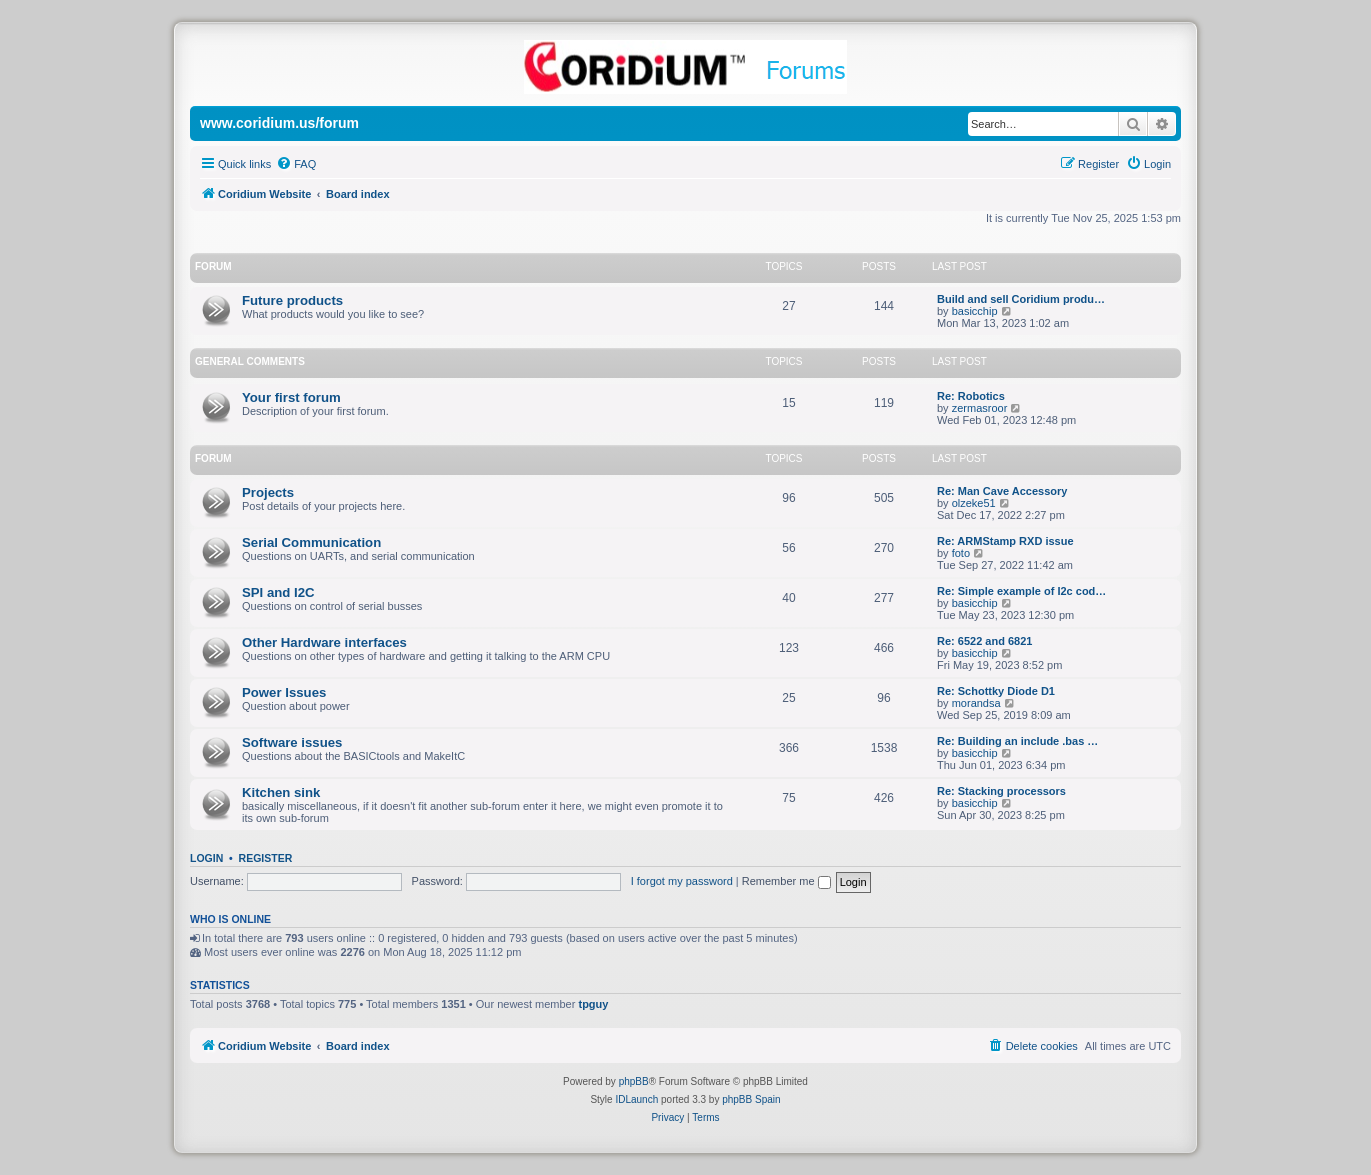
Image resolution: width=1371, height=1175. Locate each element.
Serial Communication (311, 542)
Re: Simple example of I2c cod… (1021, 591)
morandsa (976, 703)
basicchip (975, 311)
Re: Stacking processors (1001, 791)
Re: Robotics (971, 396)
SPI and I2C (278, 592)
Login (206, 858)
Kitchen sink (281, 792)
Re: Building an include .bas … (1017, 741)
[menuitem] (296, 164)
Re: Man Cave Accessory (1002, 491)
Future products (292, 300)
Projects (268, 492)
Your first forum (291, 397)
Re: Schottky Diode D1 (996, 691)
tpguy (593, 1004)
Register (266, 858)
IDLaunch (636, 1099)
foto (961, 553)
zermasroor (980, 408)
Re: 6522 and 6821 (984, 641)
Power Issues (284, 692)
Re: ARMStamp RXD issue (1005, 541)
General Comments (250, 361)
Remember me (786, 881)
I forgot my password (682, 881)
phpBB (634, 1081)
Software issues (292, 742)
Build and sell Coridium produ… (1021, 299)
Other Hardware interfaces (324, 642)
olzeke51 (974, 503)
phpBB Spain (751, 1099)
